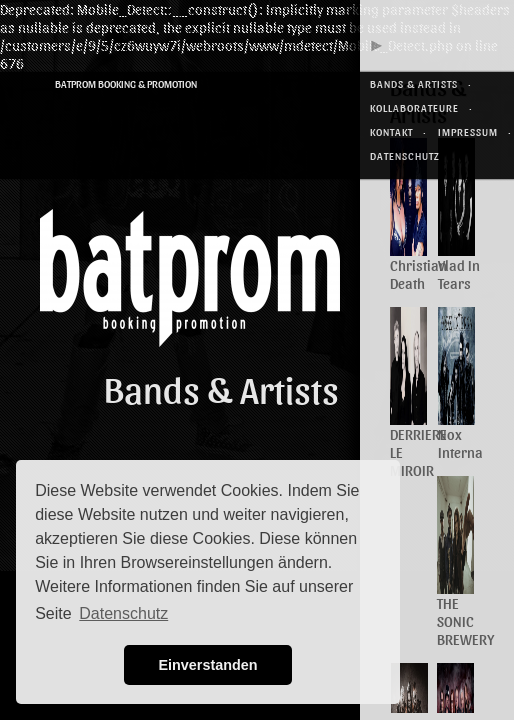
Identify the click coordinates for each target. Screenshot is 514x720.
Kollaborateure (414, 107)
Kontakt (391, 131)
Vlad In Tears (459, 274)
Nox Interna (460, 443)
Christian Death (418, 274)
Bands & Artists (414, 83)
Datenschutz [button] (123, 613)
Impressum (468, 131)
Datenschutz (405, 155)
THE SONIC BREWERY (466, 621)
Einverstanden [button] (207, 665)
